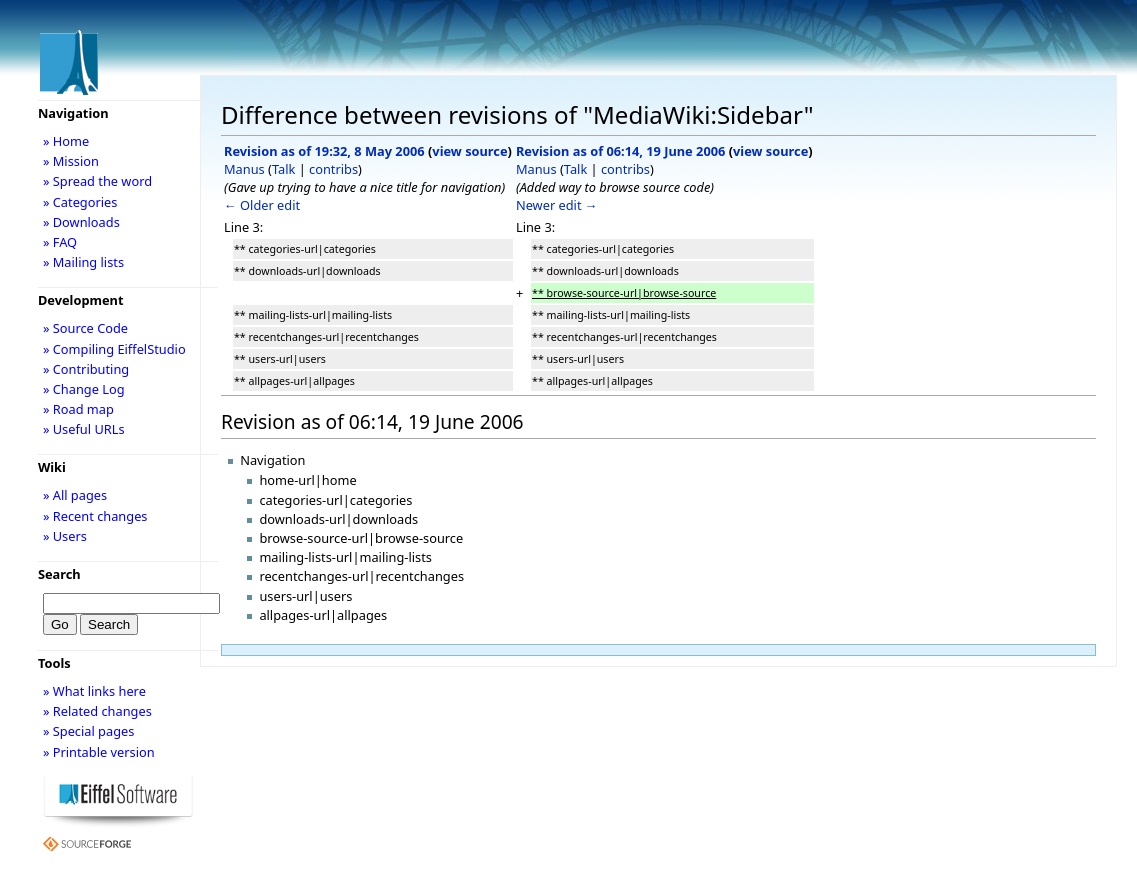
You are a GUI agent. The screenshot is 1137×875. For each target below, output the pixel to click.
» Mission (71, 161)
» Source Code (85, 328)
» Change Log (84, 389)
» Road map (78, 409)
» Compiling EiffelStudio (114, 349)
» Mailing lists (83, 262)
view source (469, 151)
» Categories (80, 202)
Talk (283, 169)
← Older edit (262, 205)
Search (59, 574)
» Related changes (97, 711)
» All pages (75, 495)
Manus (244, 169)
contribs (333, 169)
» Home (66, 141)
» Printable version (99, 752)
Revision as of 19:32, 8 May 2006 (324, 151)
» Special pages (88, 731)
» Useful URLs (84, 429)
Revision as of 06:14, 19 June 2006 (620, 151)
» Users (65, 536)
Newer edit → (557, 205)
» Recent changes (95, 516)
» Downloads (81, 222)
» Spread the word (97, 181)
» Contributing (86, 369)
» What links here (94, 691)
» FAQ (60, 242)
